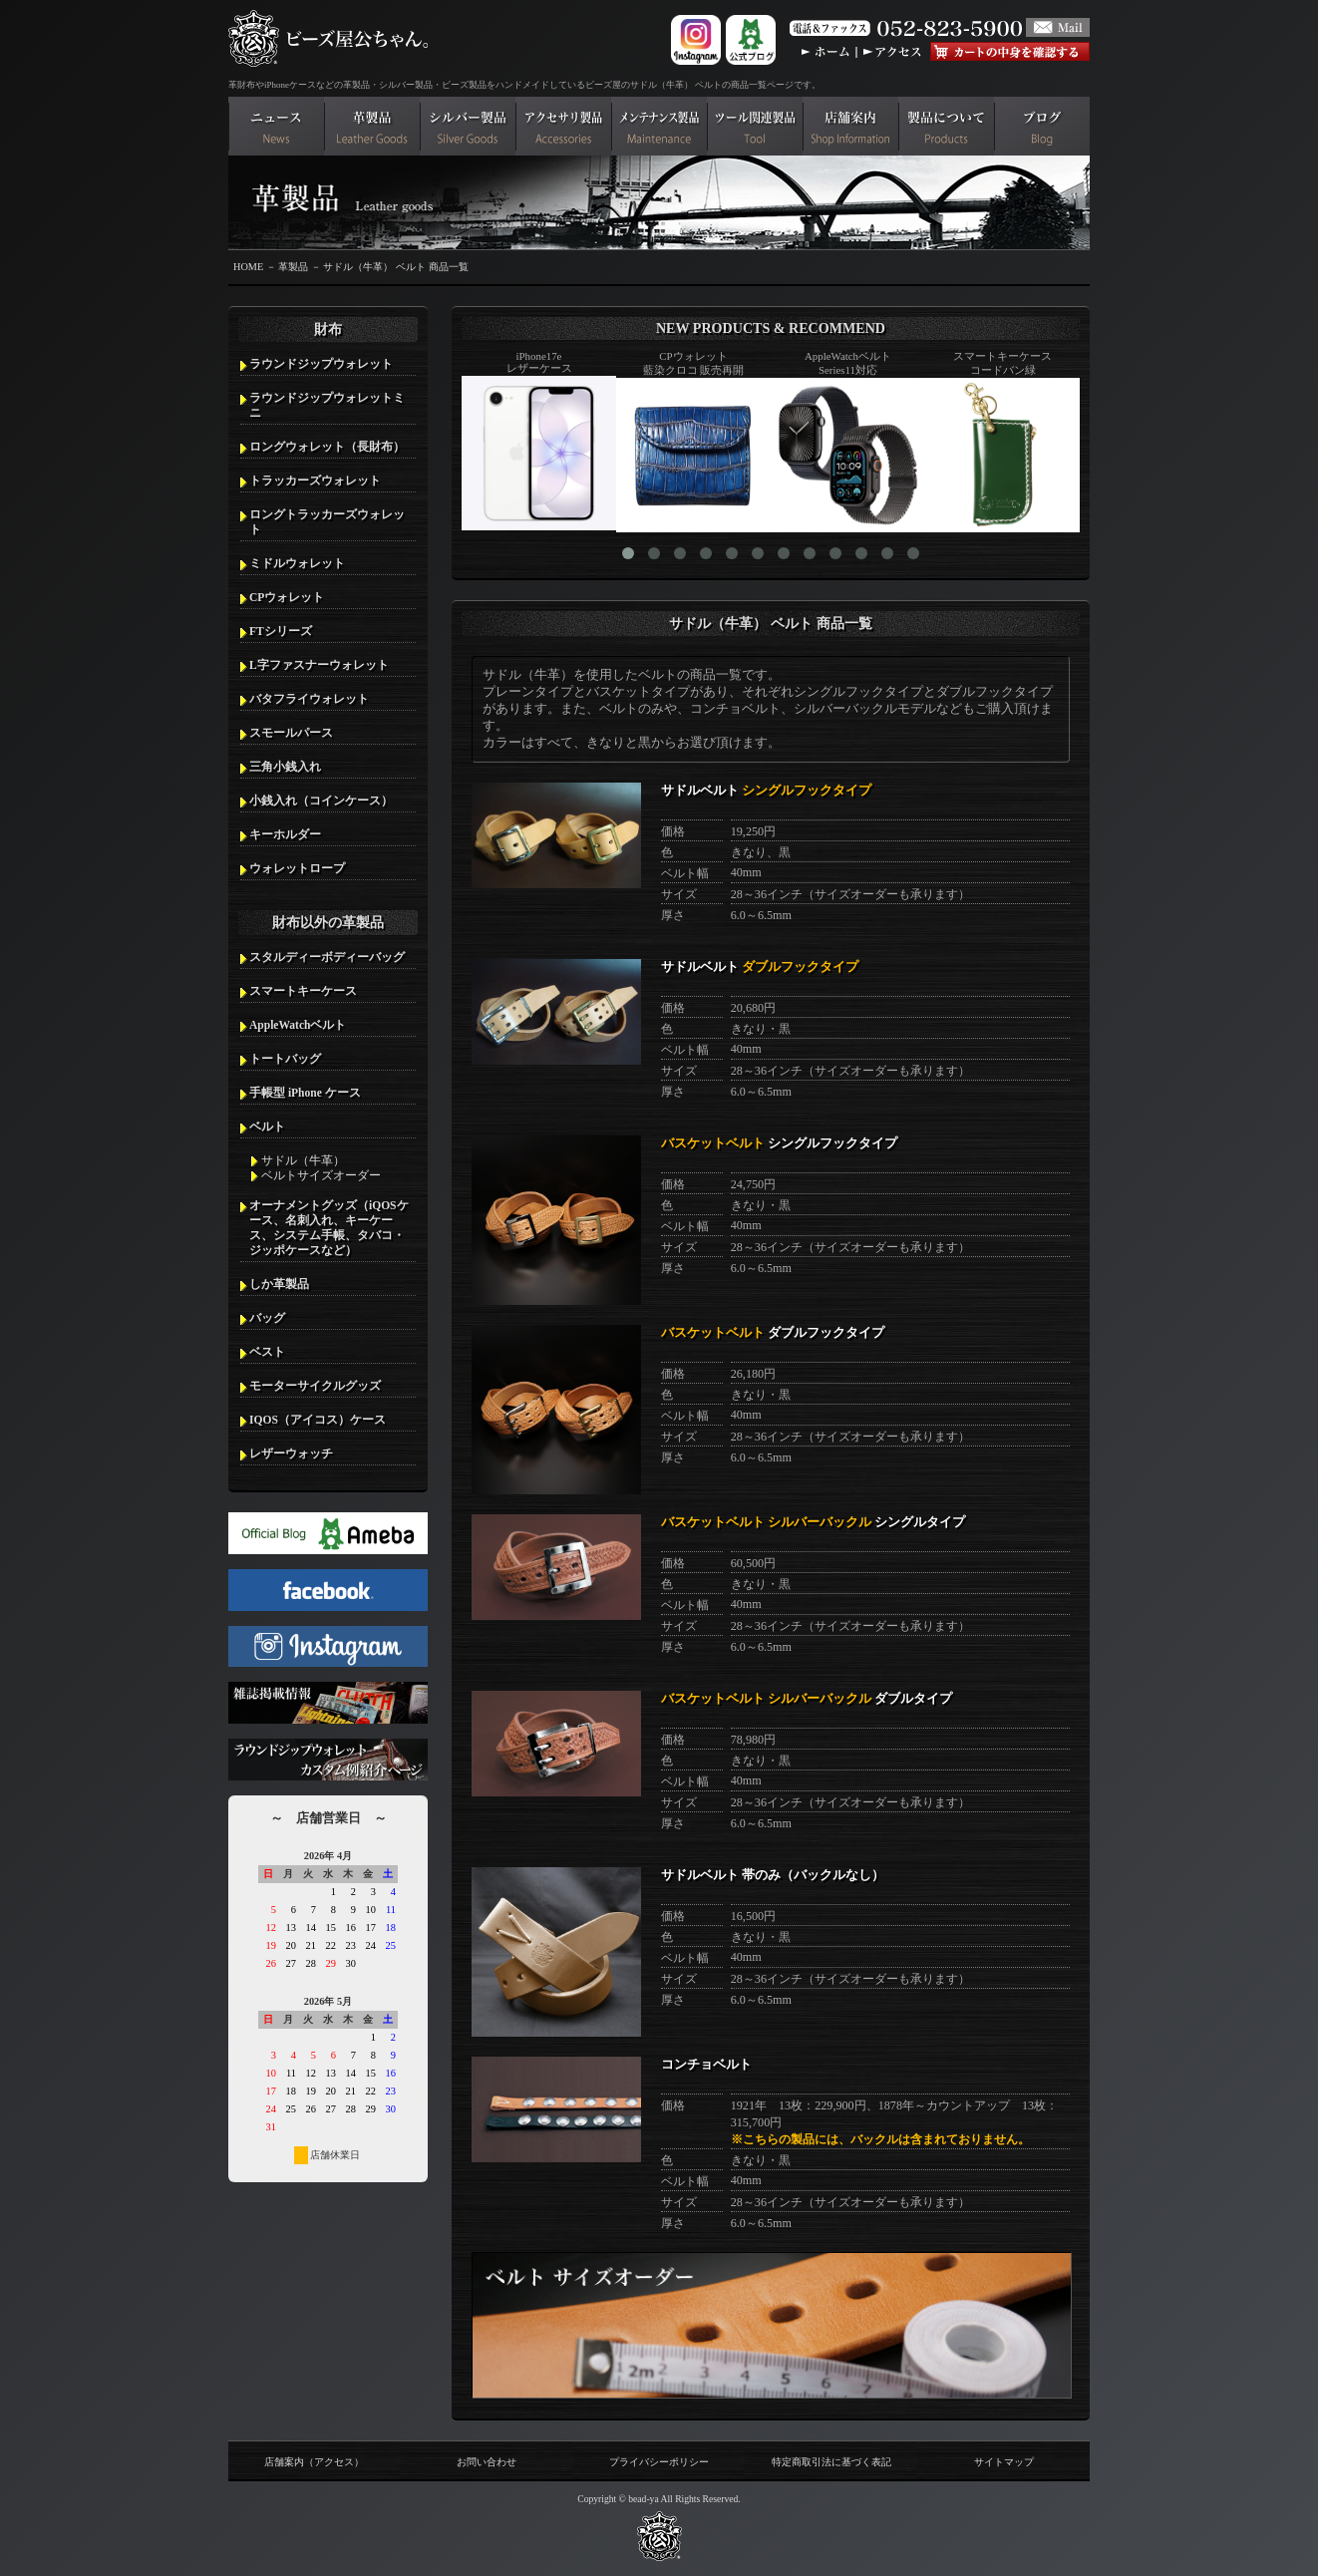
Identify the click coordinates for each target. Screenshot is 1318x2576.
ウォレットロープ (297, 868)
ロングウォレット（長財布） (327, 447)
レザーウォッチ (291, 1453)
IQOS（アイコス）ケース (317, 1420)
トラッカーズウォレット (315, 480)
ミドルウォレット (297, 563)
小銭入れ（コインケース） (321, 800)
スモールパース (291, 733)
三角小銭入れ (285, 767)
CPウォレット (286, 597)
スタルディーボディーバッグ (327, 957)
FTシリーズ (280, 631)
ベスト (267, 1352)
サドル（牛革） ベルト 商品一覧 (395, 266)
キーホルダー (285, 834)
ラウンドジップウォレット (321, 364)
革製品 (293, 266)
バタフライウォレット (309, 699)
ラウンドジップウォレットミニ (327, 405)
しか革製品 (279, 1284)
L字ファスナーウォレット (319, 665)
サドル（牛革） (303, 1160)
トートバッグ (285, 1059)
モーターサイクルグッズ (315, 1386)
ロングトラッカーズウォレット (327, 521)
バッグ (267, 1318)
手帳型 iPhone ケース (305, 1093)
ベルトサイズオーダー (321, 1175)
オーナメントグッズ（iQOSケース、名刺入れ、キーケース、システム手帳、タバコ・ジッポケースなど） (329, 1227)
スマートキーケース (303, 991)
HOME (248, 266)
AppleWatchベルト (297, 1025)
